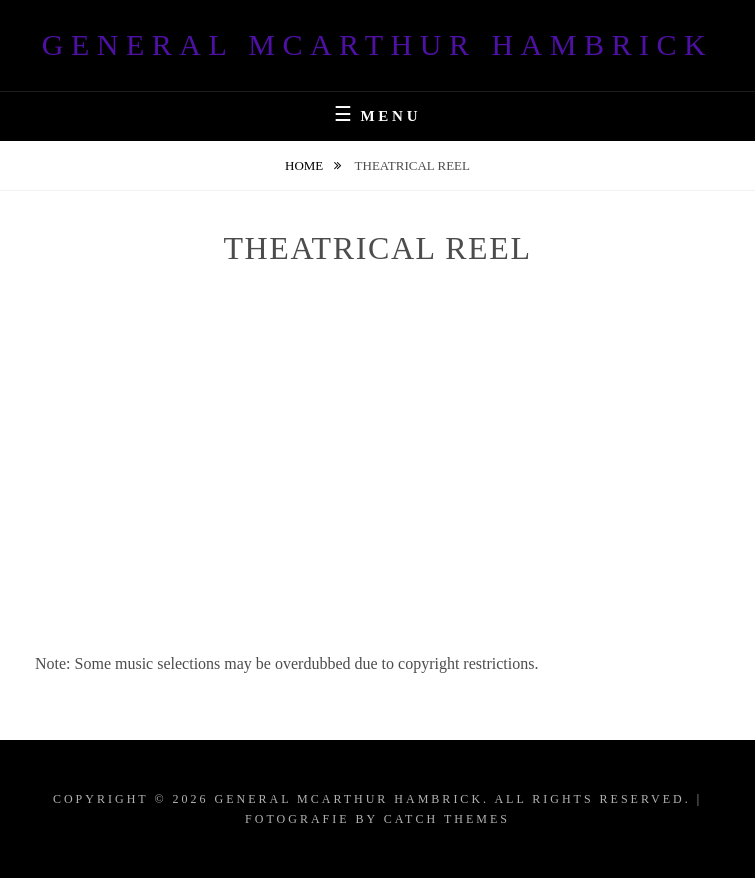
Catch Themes (447, 819)
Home (306, 165)
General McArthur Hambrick (377, 44)
